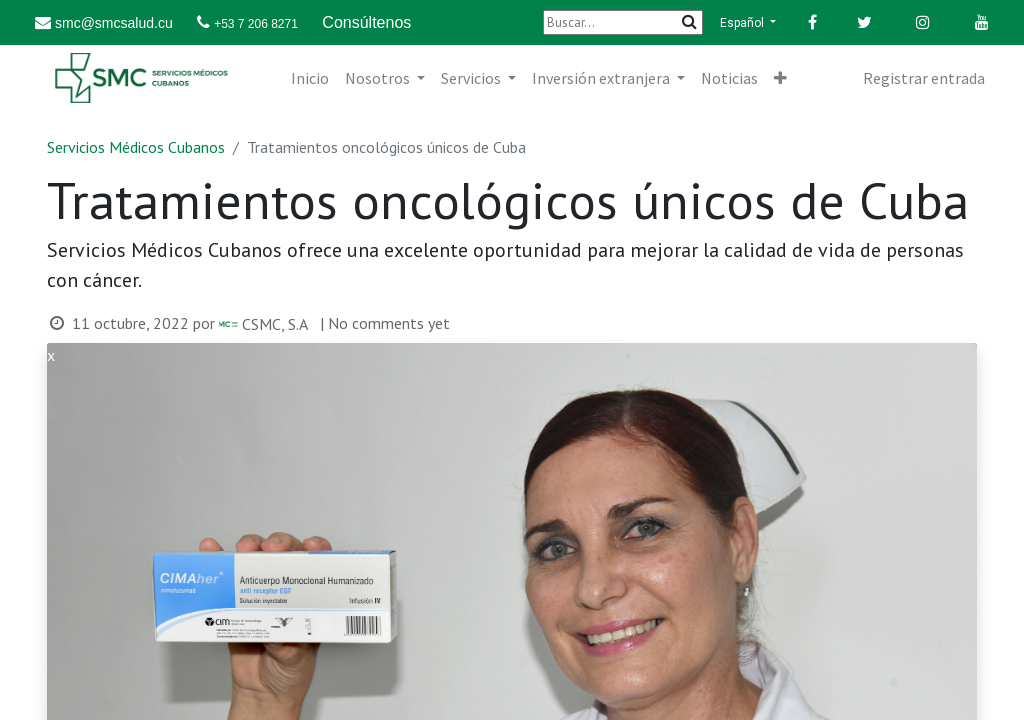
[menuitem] (310, 78)
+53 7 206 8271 (256, 24)
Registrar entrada (924, 78)
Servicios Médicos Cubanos (136, 147)
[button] (780, 78)
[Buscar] (623, 22)
